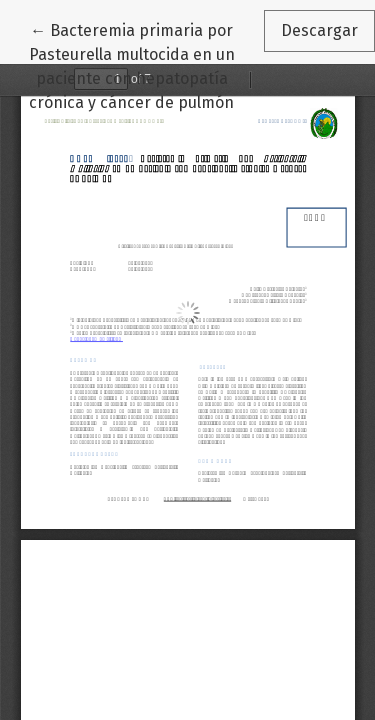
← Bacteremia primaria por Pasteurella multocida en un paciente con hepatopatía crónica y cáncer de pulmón (146, 65)
